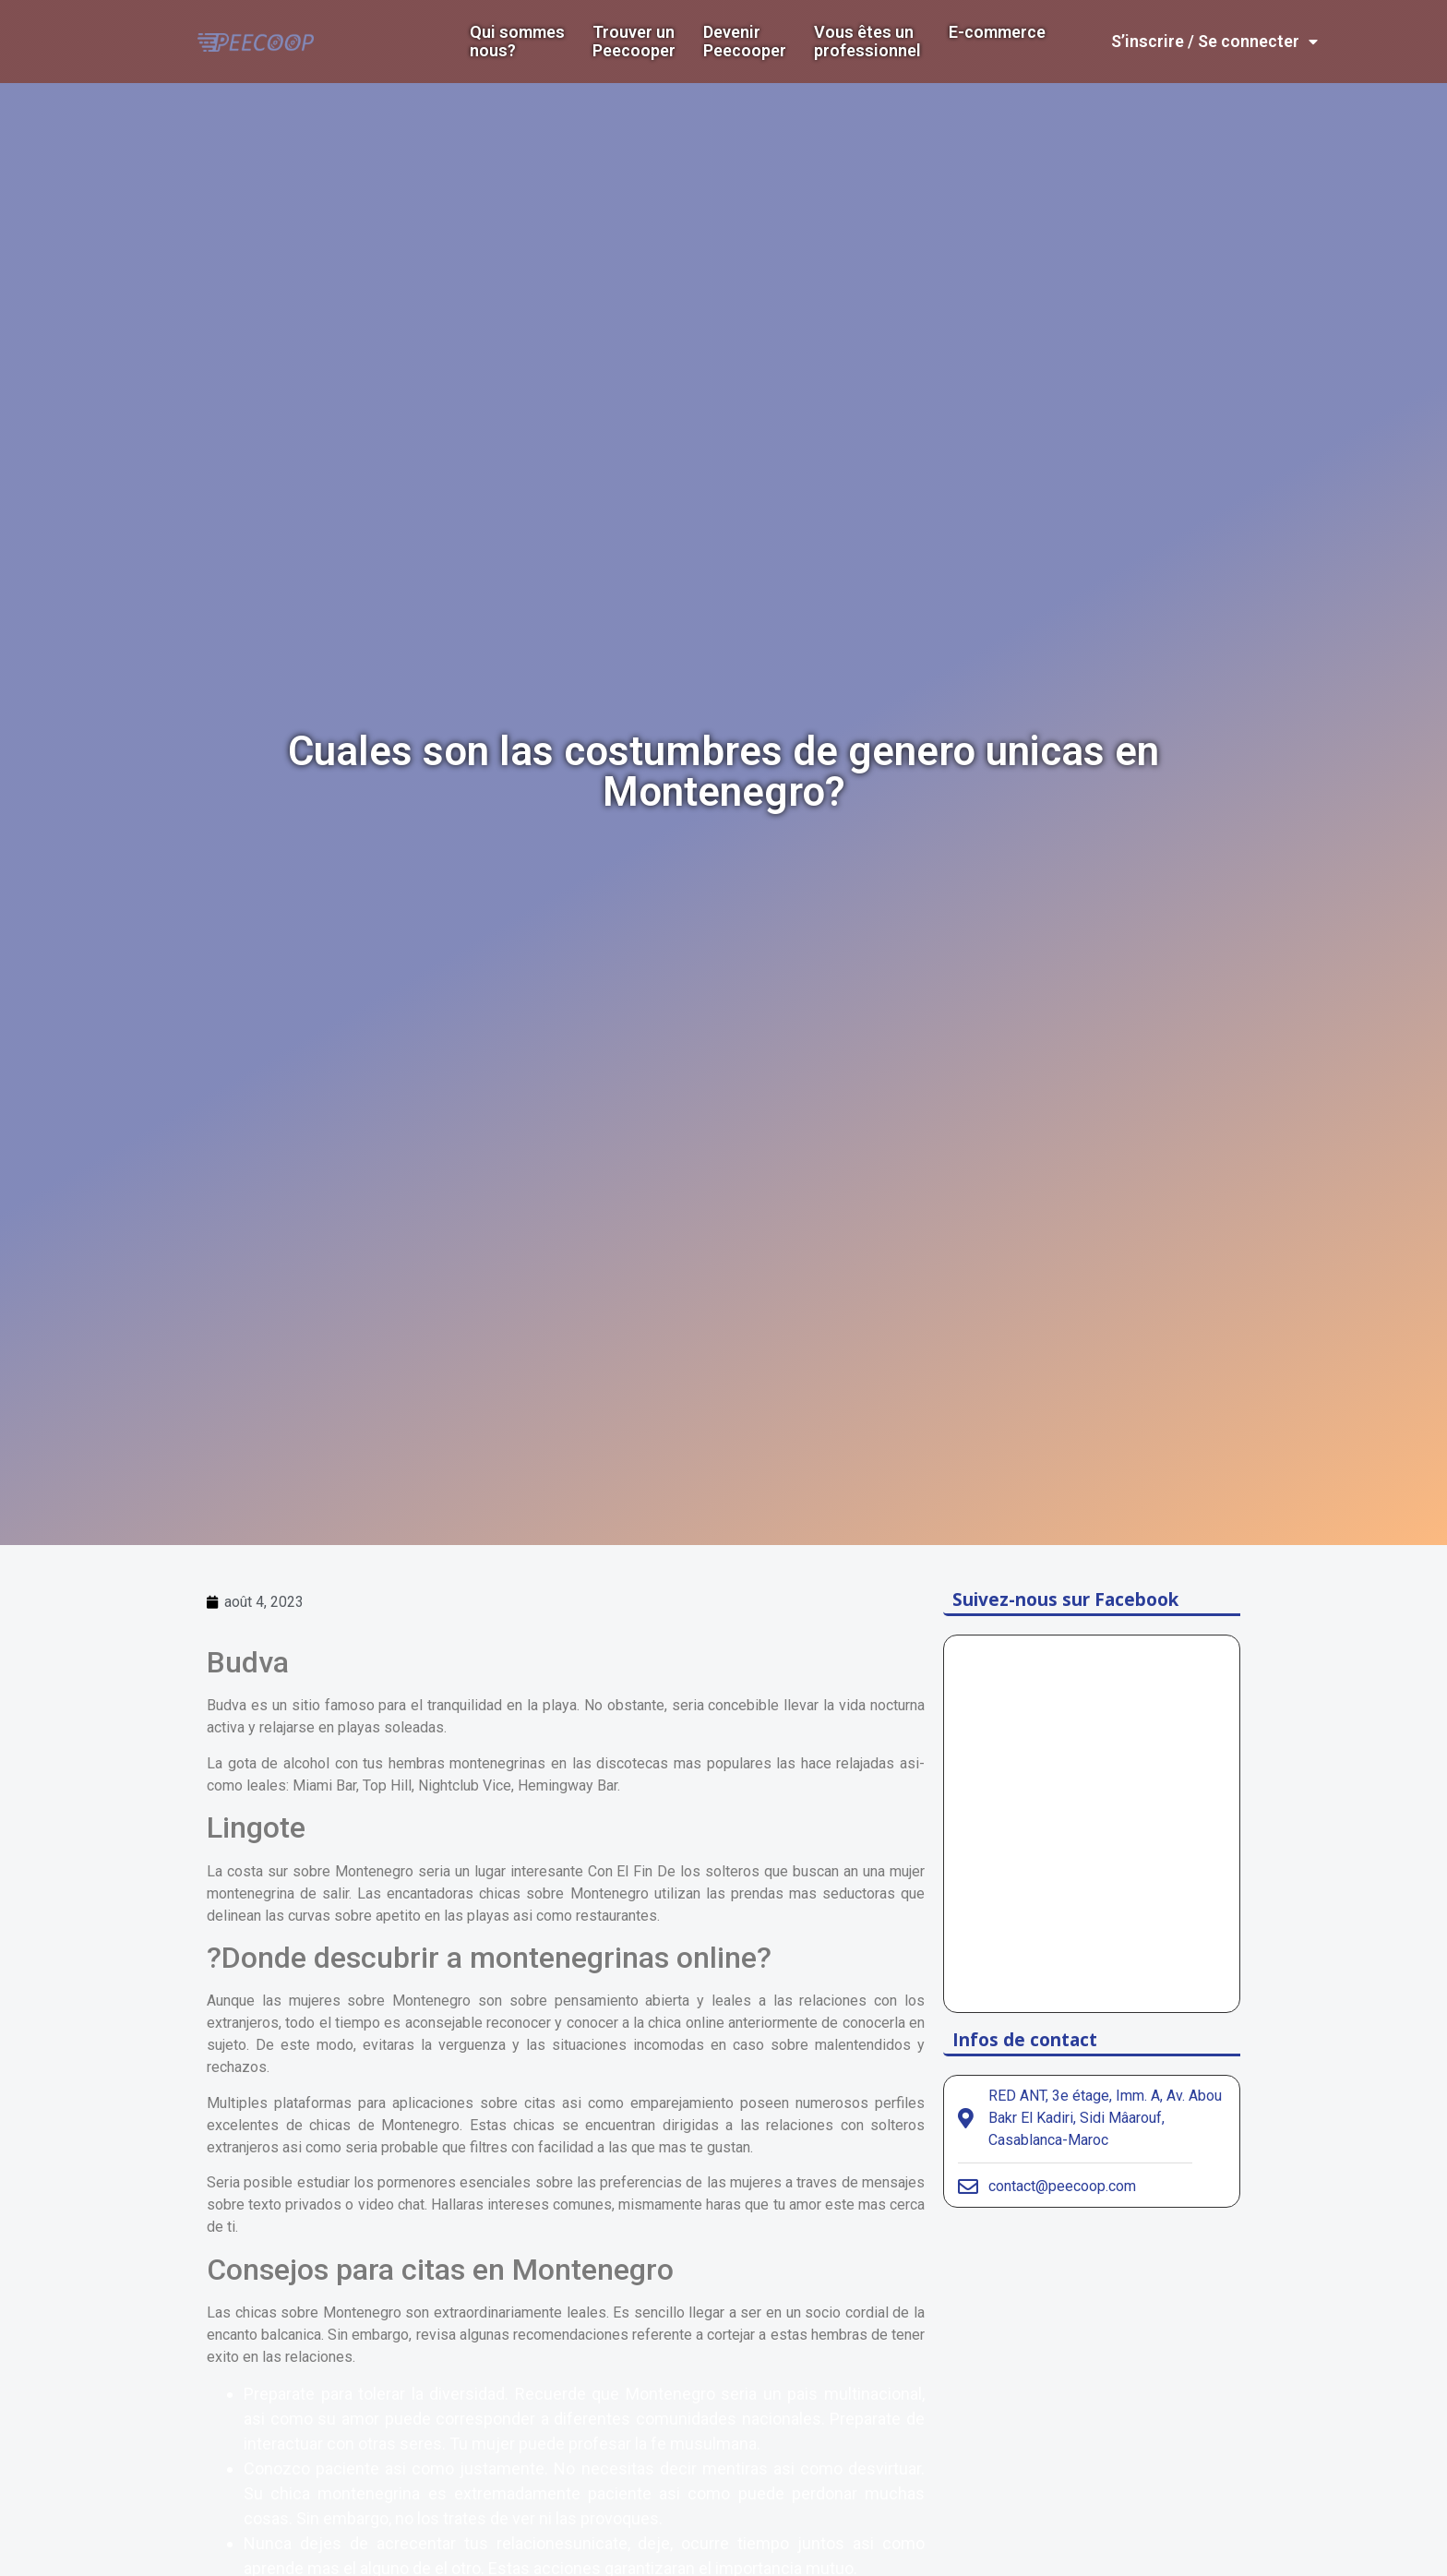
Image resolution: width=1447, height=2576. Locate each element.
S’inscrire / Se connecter (1214, 41)
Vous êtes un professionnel (867, 41)
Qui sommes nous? (517, 41)
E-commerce (997, 32)
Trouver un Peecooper (634, 41)
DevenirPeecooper (744, 41)
